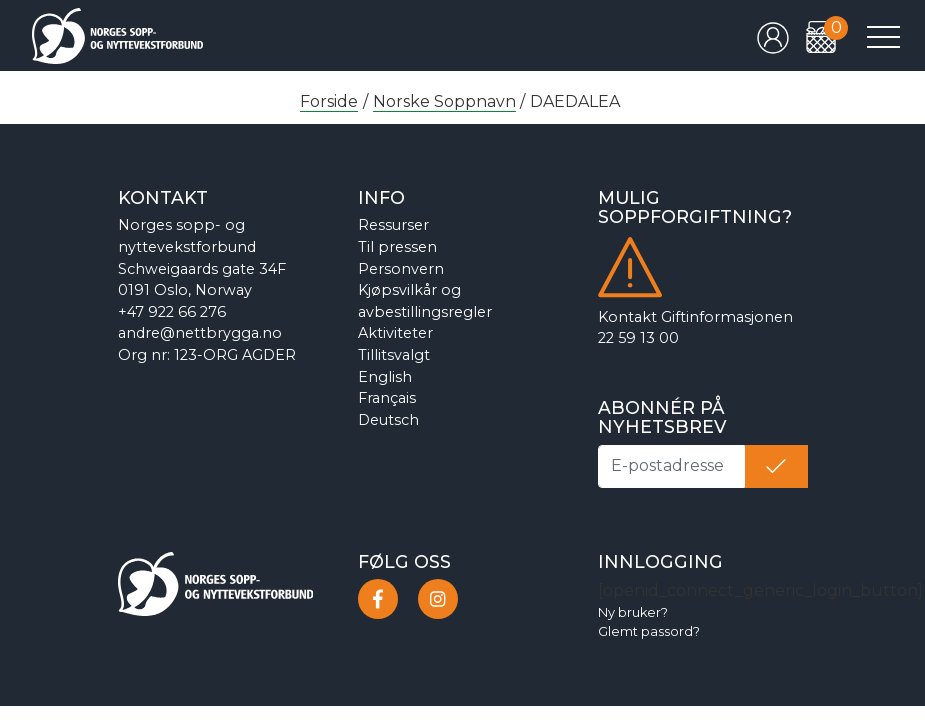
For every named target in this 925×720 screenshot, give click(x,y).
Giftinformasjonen (727, 317)
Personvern (401, 269)
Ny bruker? (633, 612)
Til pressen (397, 247)
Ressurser (393, 225)
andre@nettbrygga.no (200, 333)
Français (387, 398)
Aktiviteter (395, 333)
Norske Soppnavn (444, 101)
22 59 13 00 (638, 338)
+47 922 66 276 (172, 312)
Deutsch (388, 420)
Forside (329, 101)
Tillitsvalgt (394, 355)
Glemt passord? (649, 631)
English (385, 377)
